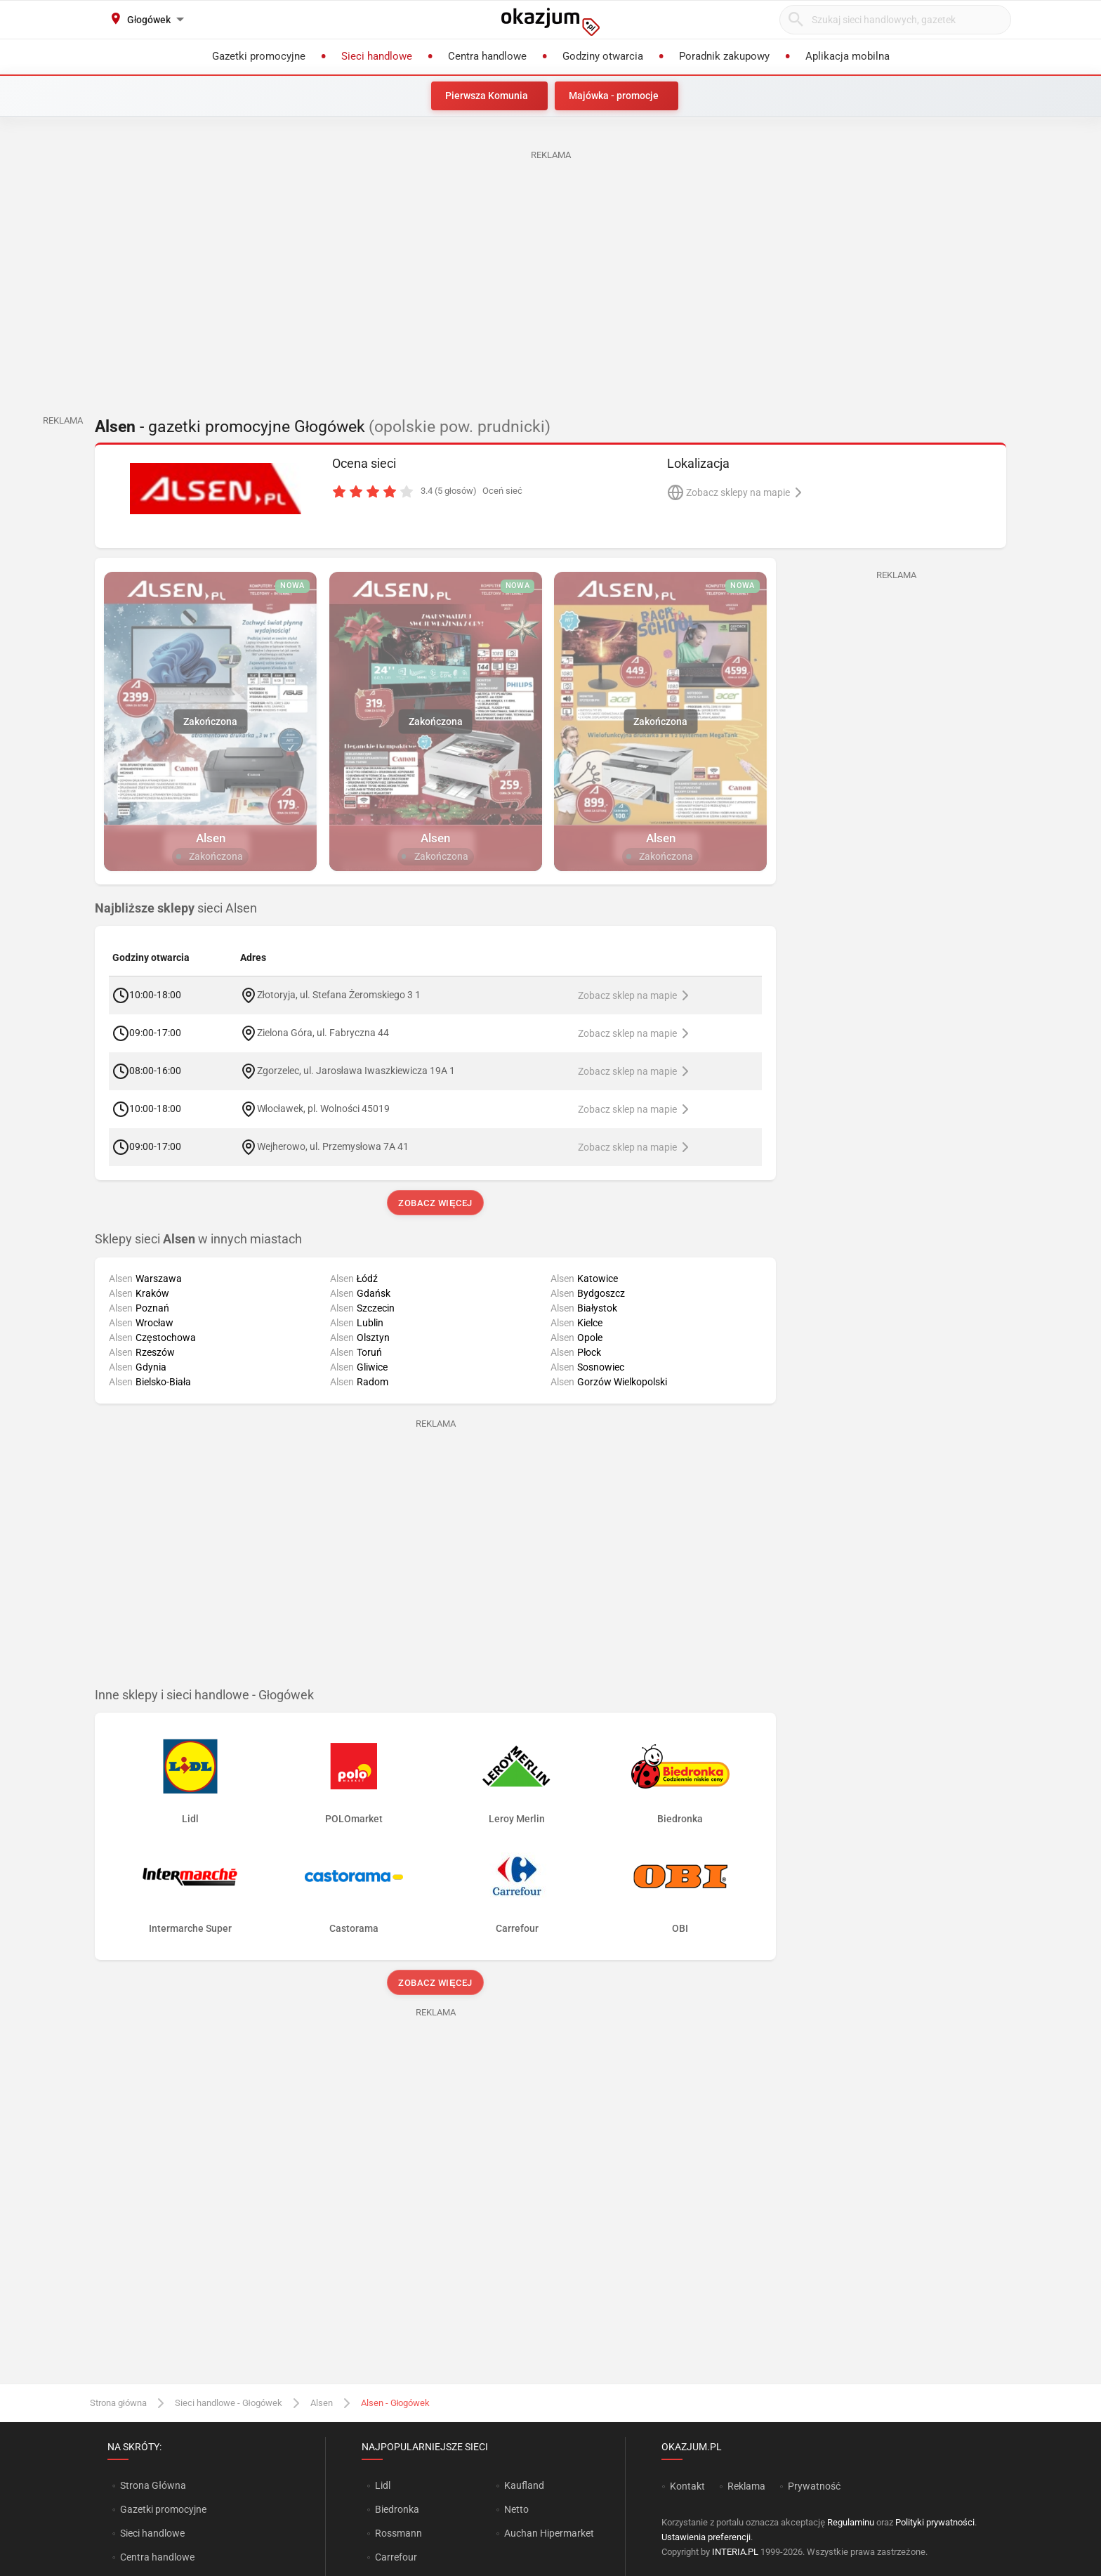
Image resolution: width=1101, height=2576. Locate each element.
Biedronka (397, 2509)
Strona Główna (152, 2485)
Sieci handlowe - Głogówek (228, 2403)
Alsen (321, 2403)
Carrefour (396, 2557)
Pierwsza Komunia (486, 95)
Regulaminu (850, 2522)
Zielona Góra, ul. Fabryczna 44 (323, 1032)
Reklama (746, 2486)
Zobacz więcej (435, 1203)
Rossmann (398, 2533)
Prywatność (814, 2486)
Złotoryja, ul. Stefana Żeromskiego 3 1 (339, 994)
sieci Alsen (176, 908)
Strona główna (118, 2403)
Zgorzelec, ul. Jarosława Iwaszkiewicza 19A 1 (356, 1070)
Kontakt (687, 2486)
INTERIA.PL (735, 2551)
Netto (516, 2509)
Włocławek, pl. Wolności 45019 (323, 1108)
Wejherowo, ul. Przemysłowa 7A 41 (333, 1146)
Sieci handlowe (152, 2533)
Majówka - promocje (614, 95)
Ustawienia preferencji (706, 2537)
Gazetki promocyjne (163, 2509)
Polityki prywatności (935, 2522)
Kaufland (524, 2485)
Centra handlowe (157, 2557)
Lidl (382, 2485)
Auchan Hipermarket (549, 2533)
